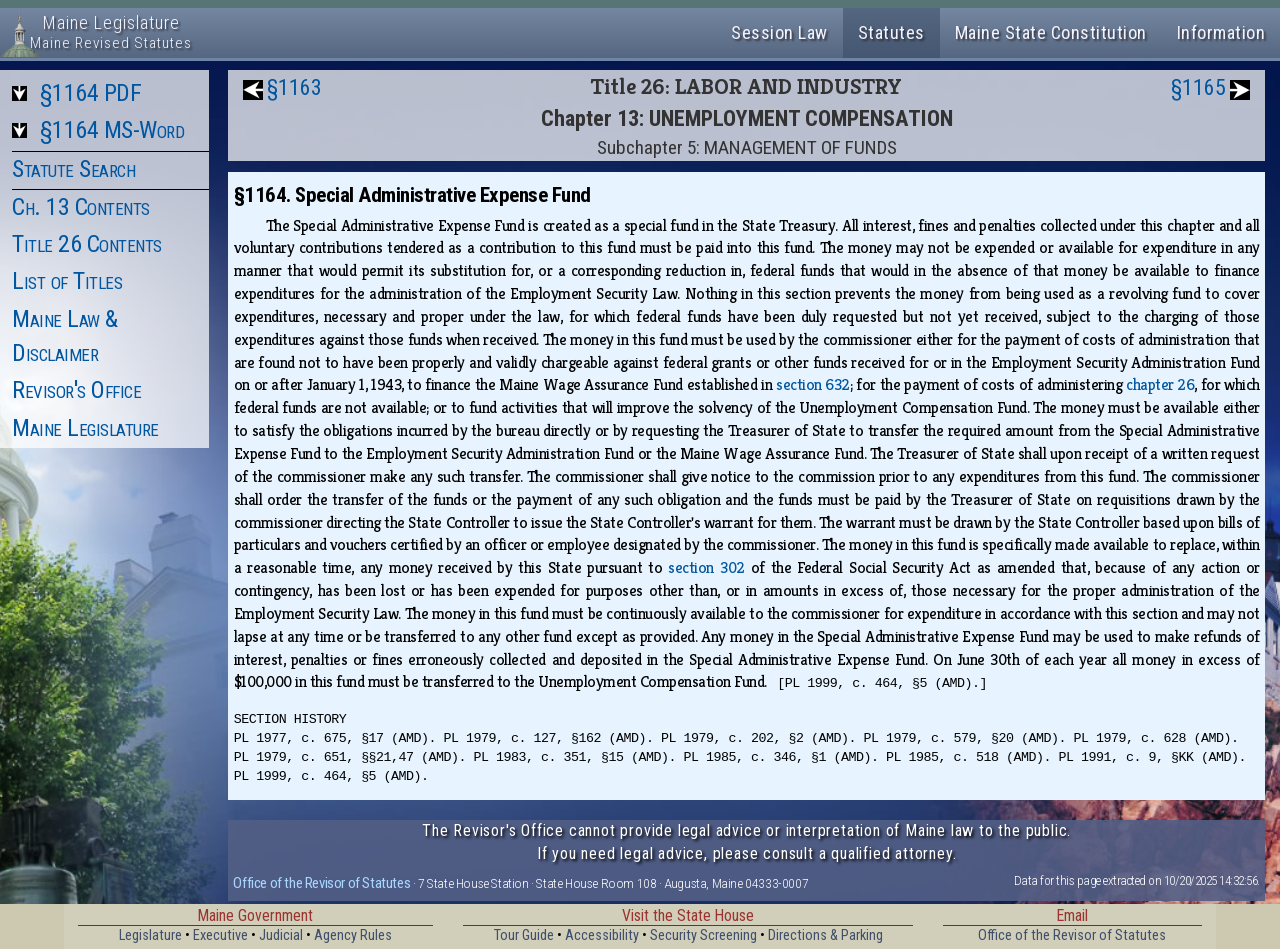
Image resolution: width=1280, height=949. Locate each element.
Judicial (281, 935)
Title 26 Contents (87, 244)
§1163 (294, 87)
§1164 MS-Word (112, 130)
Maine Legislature (85, 428)
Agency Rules (353, 935)
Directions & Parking (825, 935)
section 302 (706, 567)
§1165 (1198, 87)
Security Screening (703, 935)
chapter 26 (1160, 384)
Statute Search (73, 169)
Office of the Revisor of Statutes (321, 883)
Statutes (891, 32)
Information (1221, 32)
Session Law (779, 32)
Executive (220, 935)
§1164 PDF (91, 93)
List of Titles (67, 281)
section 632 (813, 384)
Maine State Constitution (1051, 32)
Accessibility (602, 935)
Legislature (150, 935)
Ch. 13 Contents (81, 207)
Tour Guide (524, 935)
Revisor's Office (76, 390)
